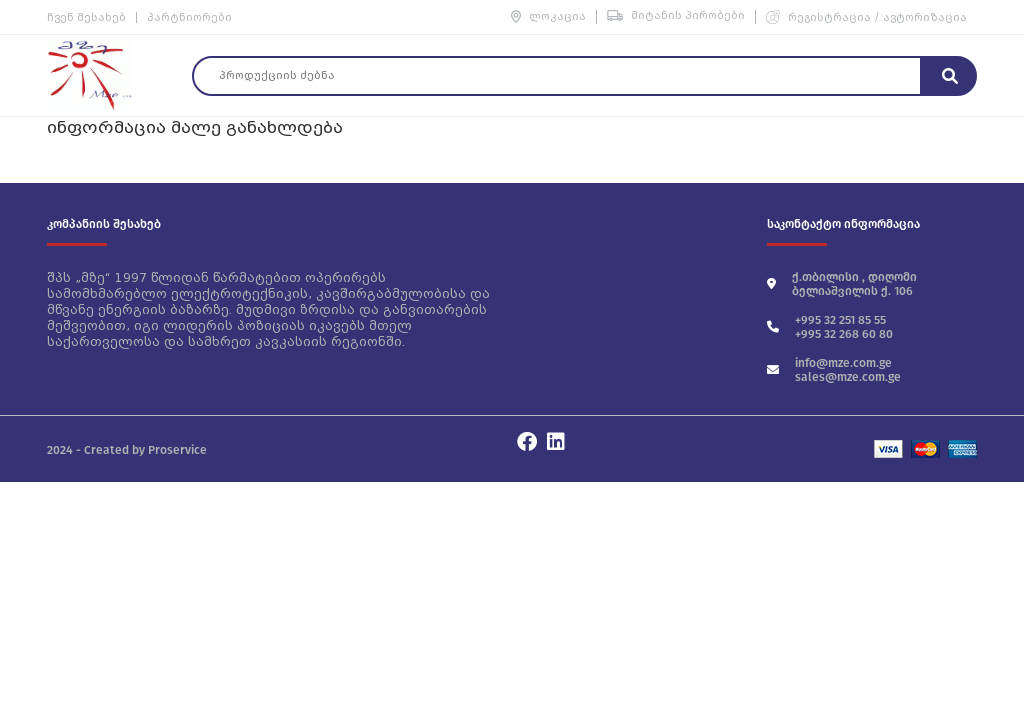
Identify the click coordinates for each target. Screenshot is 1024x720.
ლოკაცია (548, 16)
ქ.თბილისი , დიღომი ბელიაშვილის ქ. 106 (842, 284)
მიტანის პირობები (676, 15)
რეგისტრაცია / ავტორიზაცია (866, 17)
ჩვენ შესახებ (86, 17)
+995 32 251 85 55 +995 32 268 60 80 (830, 327)
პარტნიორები (189, 17)
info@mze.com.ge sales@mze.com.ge (834, 370)
